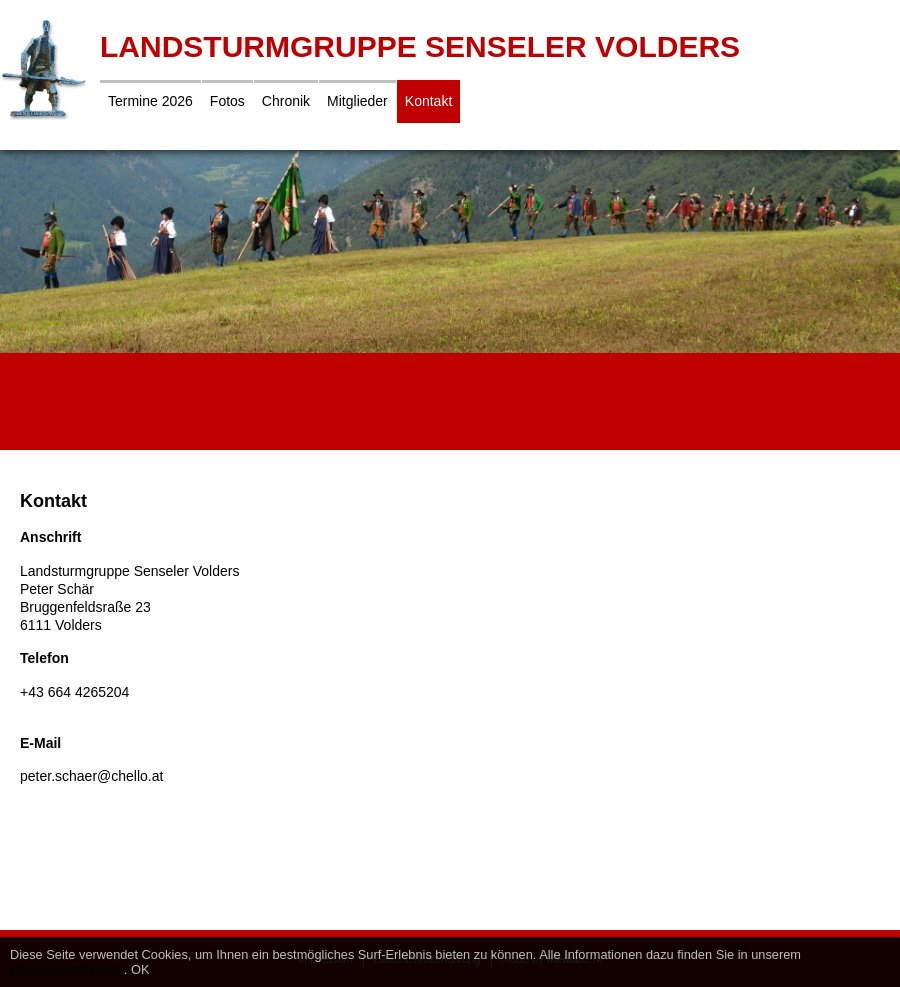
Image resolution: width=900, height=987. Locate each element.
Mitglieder (357, 101)
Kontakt (428, 101)
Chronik (286, 101)
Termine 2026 (150, 101)
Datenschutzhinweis (67, 969)
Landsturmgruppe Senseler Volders (420, 46)
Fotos (227, 101)
